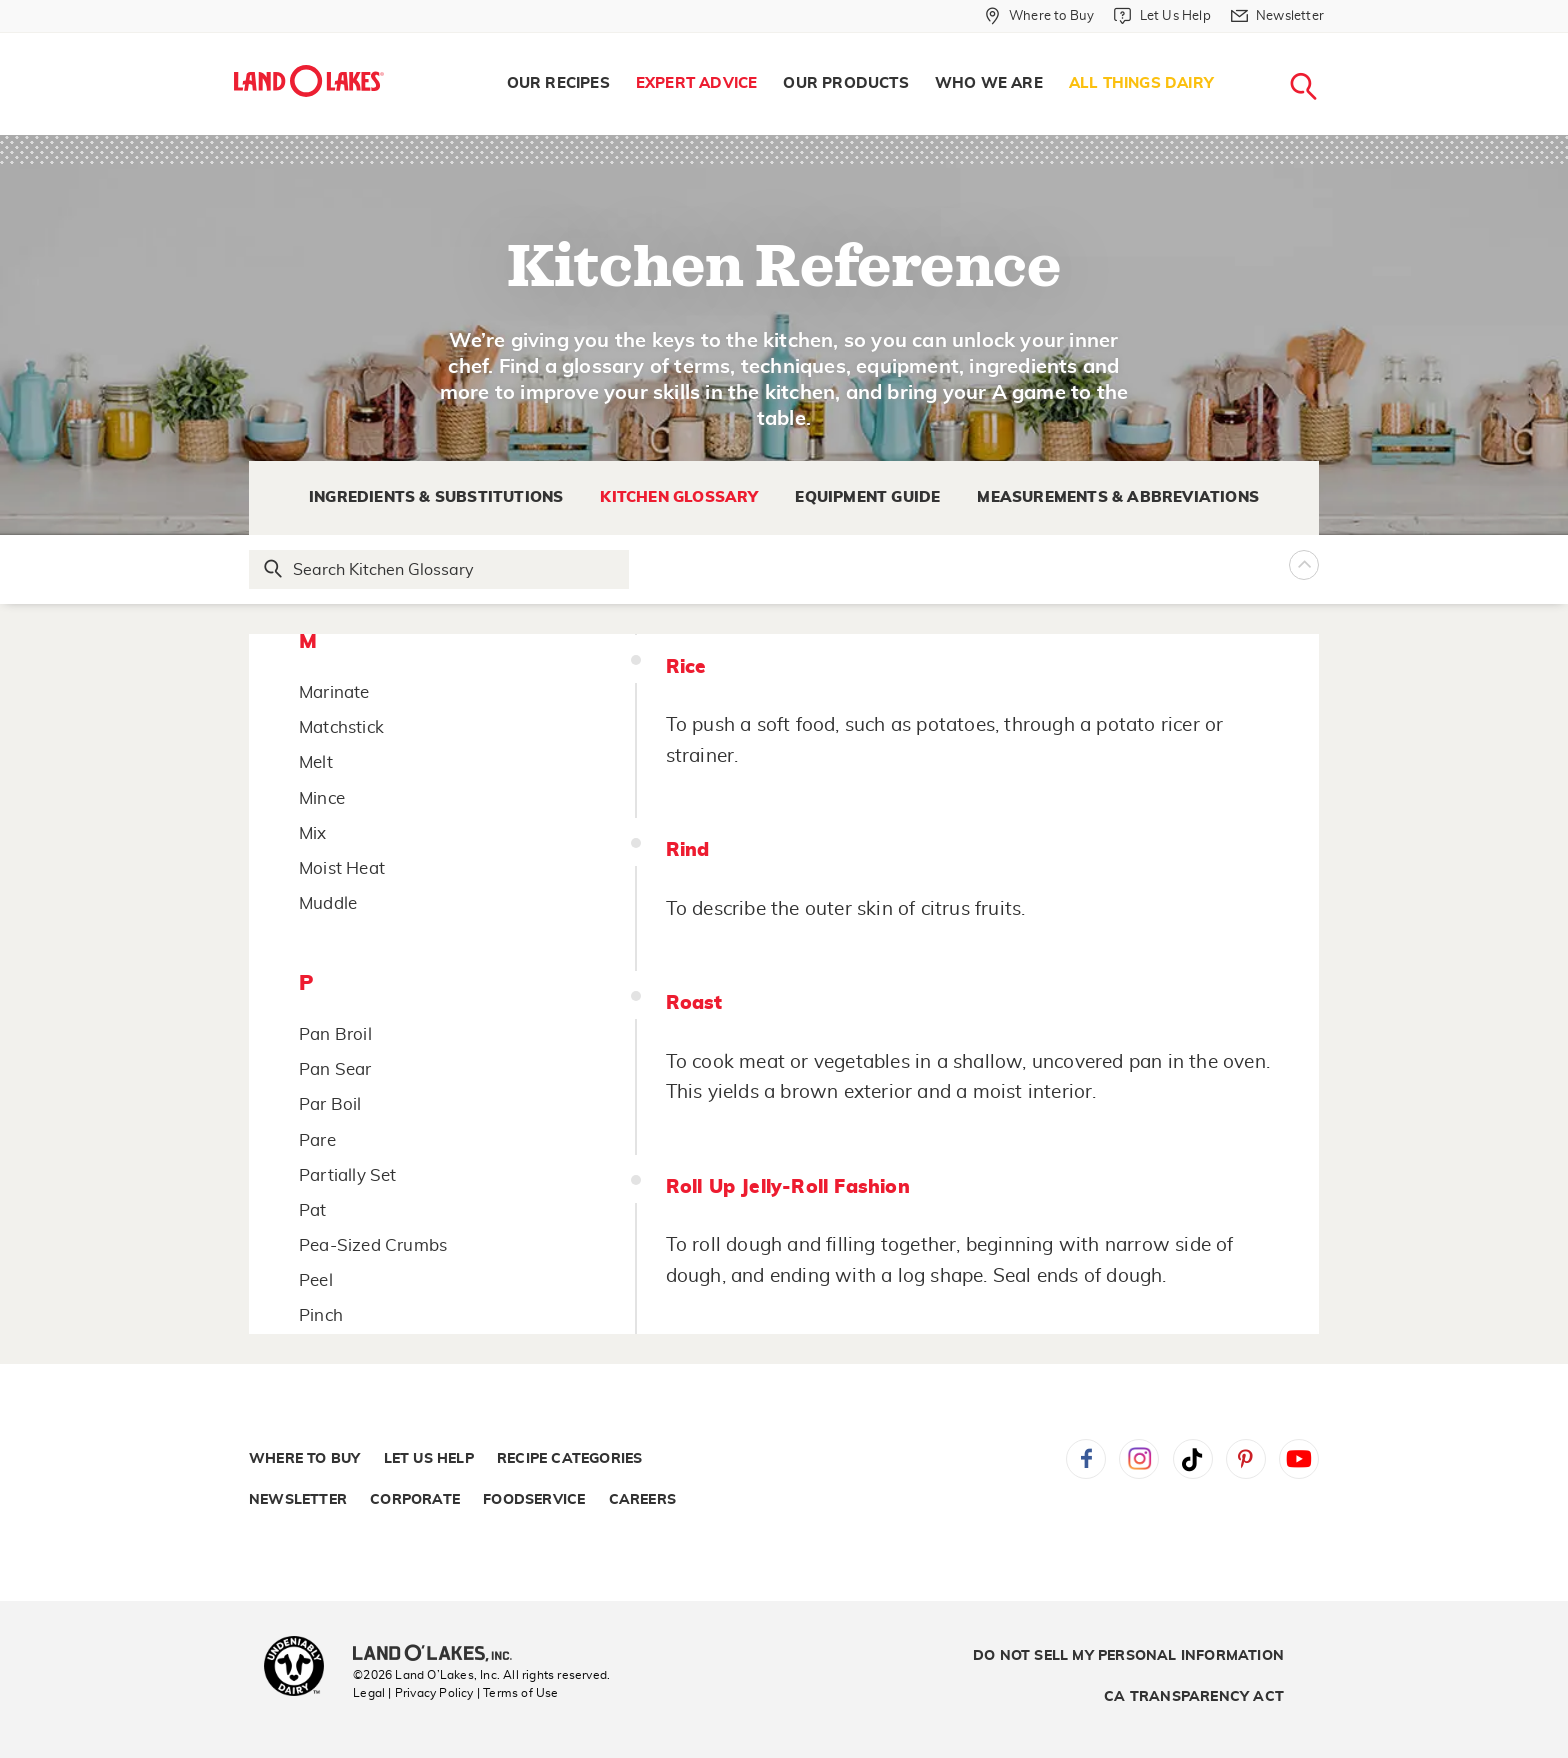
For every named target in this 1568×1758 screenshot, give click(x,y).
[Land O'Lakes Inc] (440, 1655)
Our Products (845, 83)
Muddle (328, 903)
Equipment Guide (867, 497)
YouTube (1299, 1459)
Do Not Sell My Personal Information (1128, 1656)
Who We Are (989, 83)
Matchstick (341, 727)
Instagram (1139, 1459)
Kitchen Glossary (679, 497)
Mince (322, 798)
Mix (313, 833)
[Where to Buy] (1039, 16)
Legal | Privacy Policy (413, 1693)
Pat (313, 1210)
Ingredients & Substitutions (436, 497)
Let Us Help (429, 1459)
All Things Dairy (1141, 83)
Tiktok (1193, 1459)
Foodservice (534, 1500)
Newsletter (298, 1500)
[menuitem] (558, 84)
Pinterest (1246, 1459)
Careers (642, 1500)
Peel (316, 1280)
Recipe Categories (569, 1459)
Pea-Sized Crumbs (373, 1245)
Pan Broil (335, 1034)
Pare (317, 1140)
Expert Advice (697, 83)
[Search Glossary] (440, 569)
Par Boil (330, 1104)
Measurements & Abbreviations (1118, 497)
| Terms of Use (518, 1693)
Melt (316, 762)
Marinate (334, 692)
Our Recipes (558, 83)
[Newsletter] (1277, 16)
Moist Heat (342, 868)
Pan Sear (335, 1069)
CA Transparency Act (1194, 1697)
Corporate (415, 1500)
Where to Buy (304, 1459)
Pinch (321, 1315)
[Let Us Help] (1162, 16)
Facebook (1086, 1459)
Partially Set (348, 1175)
